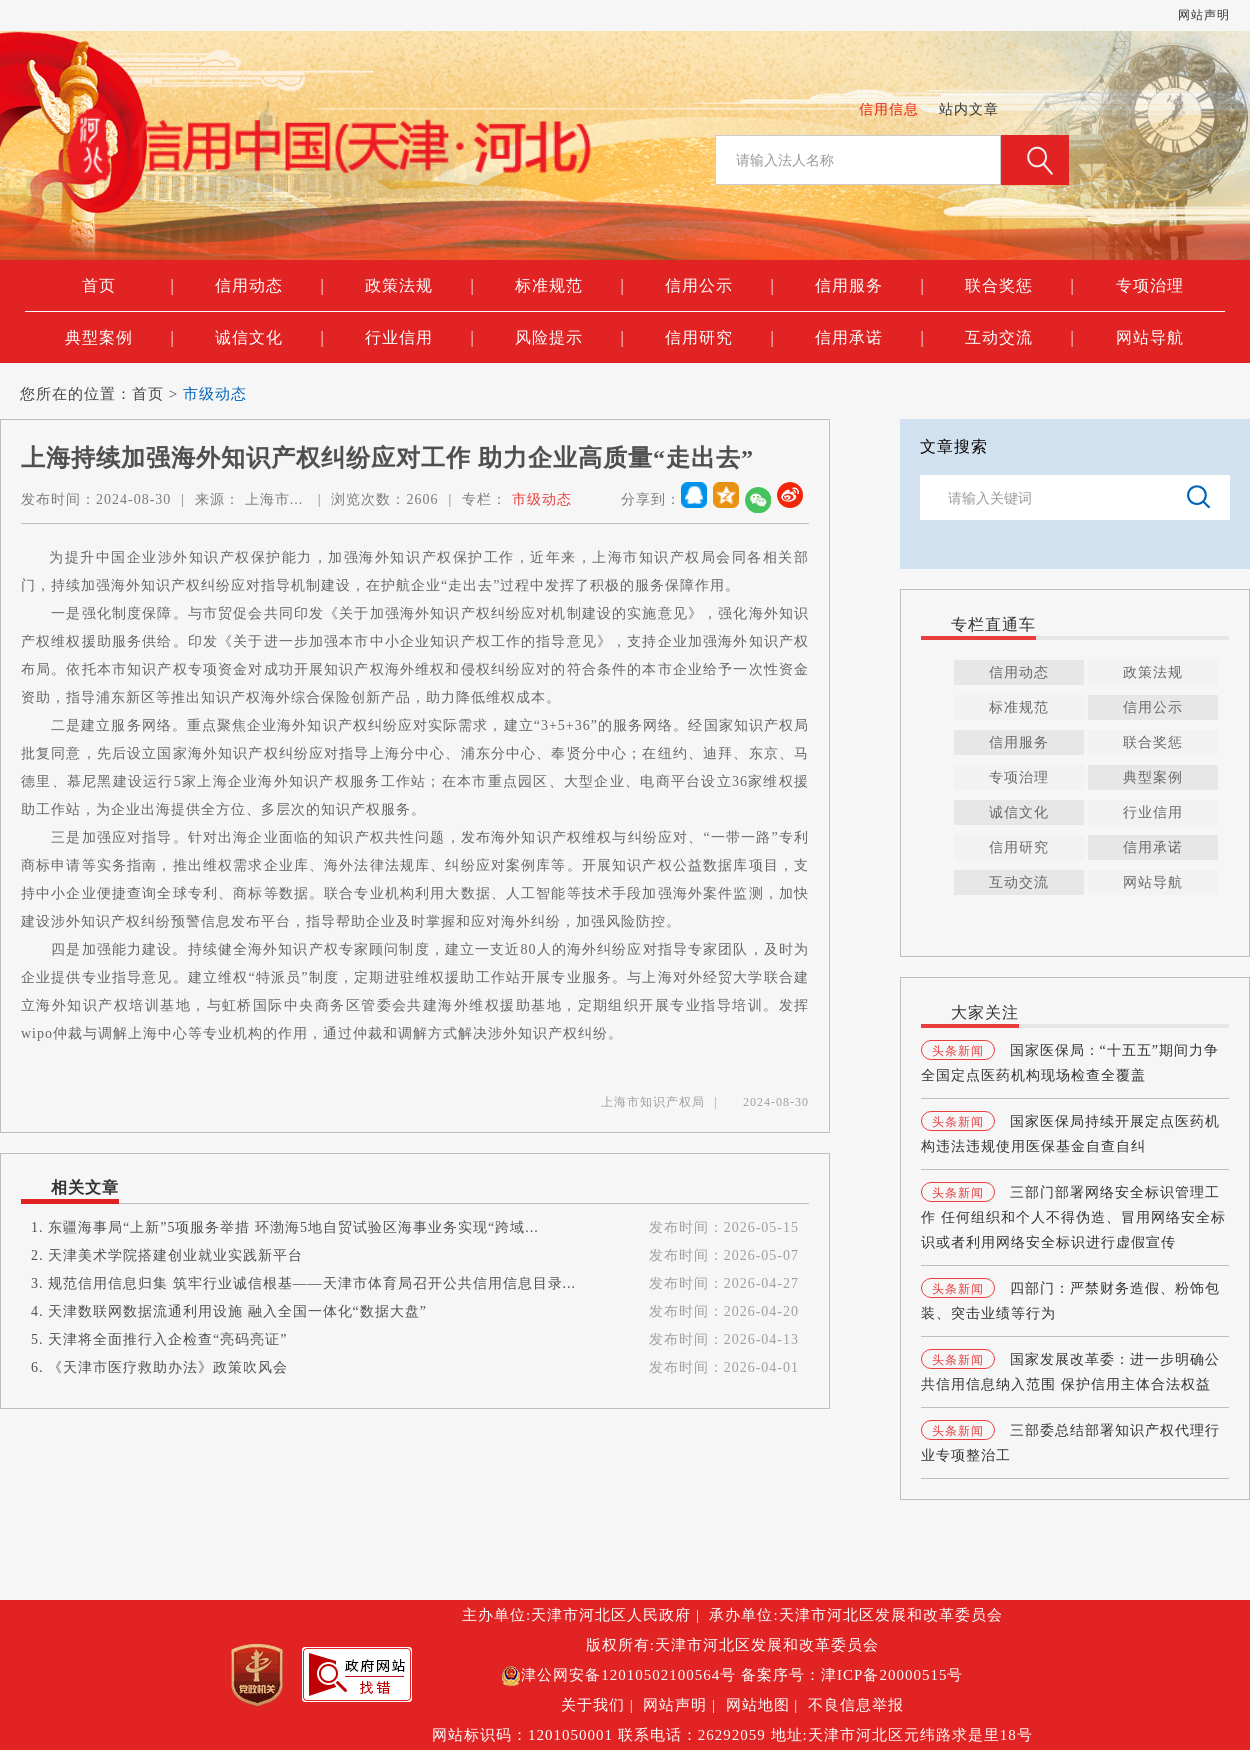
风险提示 (569, 338)
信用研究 (719, 338)
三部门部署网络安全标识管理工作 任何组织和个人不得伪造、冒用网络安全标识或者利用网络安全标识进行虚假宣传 (1073, 1217)
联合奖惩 (1019, 286)
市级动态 (215, 394)
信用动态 (269, 286)
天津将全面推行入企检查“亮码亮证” (167, 1339)
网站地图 (758, 1705)
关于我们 (593, 1705)
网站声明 (1204, 15)
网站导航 (1150, 337)
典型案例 (119, 338)
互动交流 (1019, 338)
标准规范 (569, 286)
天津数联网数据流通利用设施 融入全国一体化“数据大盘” (237, 1311)
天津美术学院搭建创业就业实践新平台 (175, 1255)
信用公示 (719, 286)
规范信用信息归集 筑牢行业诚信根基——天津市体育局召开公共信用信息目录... (312, 1283)
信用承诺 (869, 338)
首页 (128, 286)
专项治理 (1150, 285)
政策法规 (419, 286)
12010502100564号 (668, 1675)
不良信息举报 (856, 1705)
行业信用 (419, 338)
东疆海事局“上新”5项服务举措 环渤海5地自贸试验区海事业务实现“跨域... (293, 1227)
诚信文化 (269, 338)
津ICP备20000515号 (892, 1675)
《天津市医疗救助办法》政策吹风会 (168, 1367)
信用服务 (869, 286)
